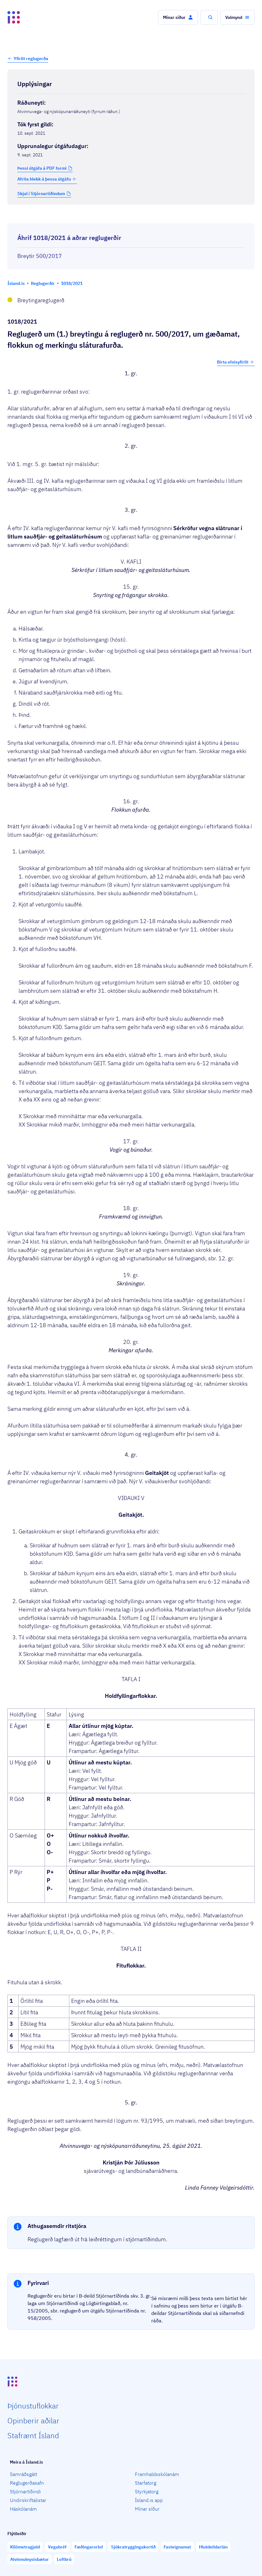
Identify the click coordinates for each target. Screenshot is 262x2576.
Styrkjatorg (146, 2491)
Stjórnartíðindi (25, 2491)
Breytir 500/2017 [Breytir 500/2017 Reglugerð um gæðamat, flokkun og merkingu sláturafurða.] (39, 255)
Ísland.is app (149, 2500)
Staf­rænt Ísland (33, 2435)
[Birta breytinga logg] (131, 217)
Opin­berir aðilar (33, 2421)
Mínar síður (147, 2509)
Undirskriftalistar (28, 2500)
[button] (178, 17)
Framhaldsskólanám (157, 2474)
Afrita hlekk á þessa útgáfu (47, 179)
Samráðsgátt (23, 2474)
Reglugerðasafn (27, 2483)
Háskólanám (23, 2509)
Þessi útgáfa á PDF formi (42, 168)
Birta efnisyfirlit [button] (236, 362)
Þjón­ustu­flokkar (33, 2406)
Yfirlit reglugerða (31, 58)
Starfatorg (145, 2483)
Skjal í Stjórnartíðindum (41, 193)
